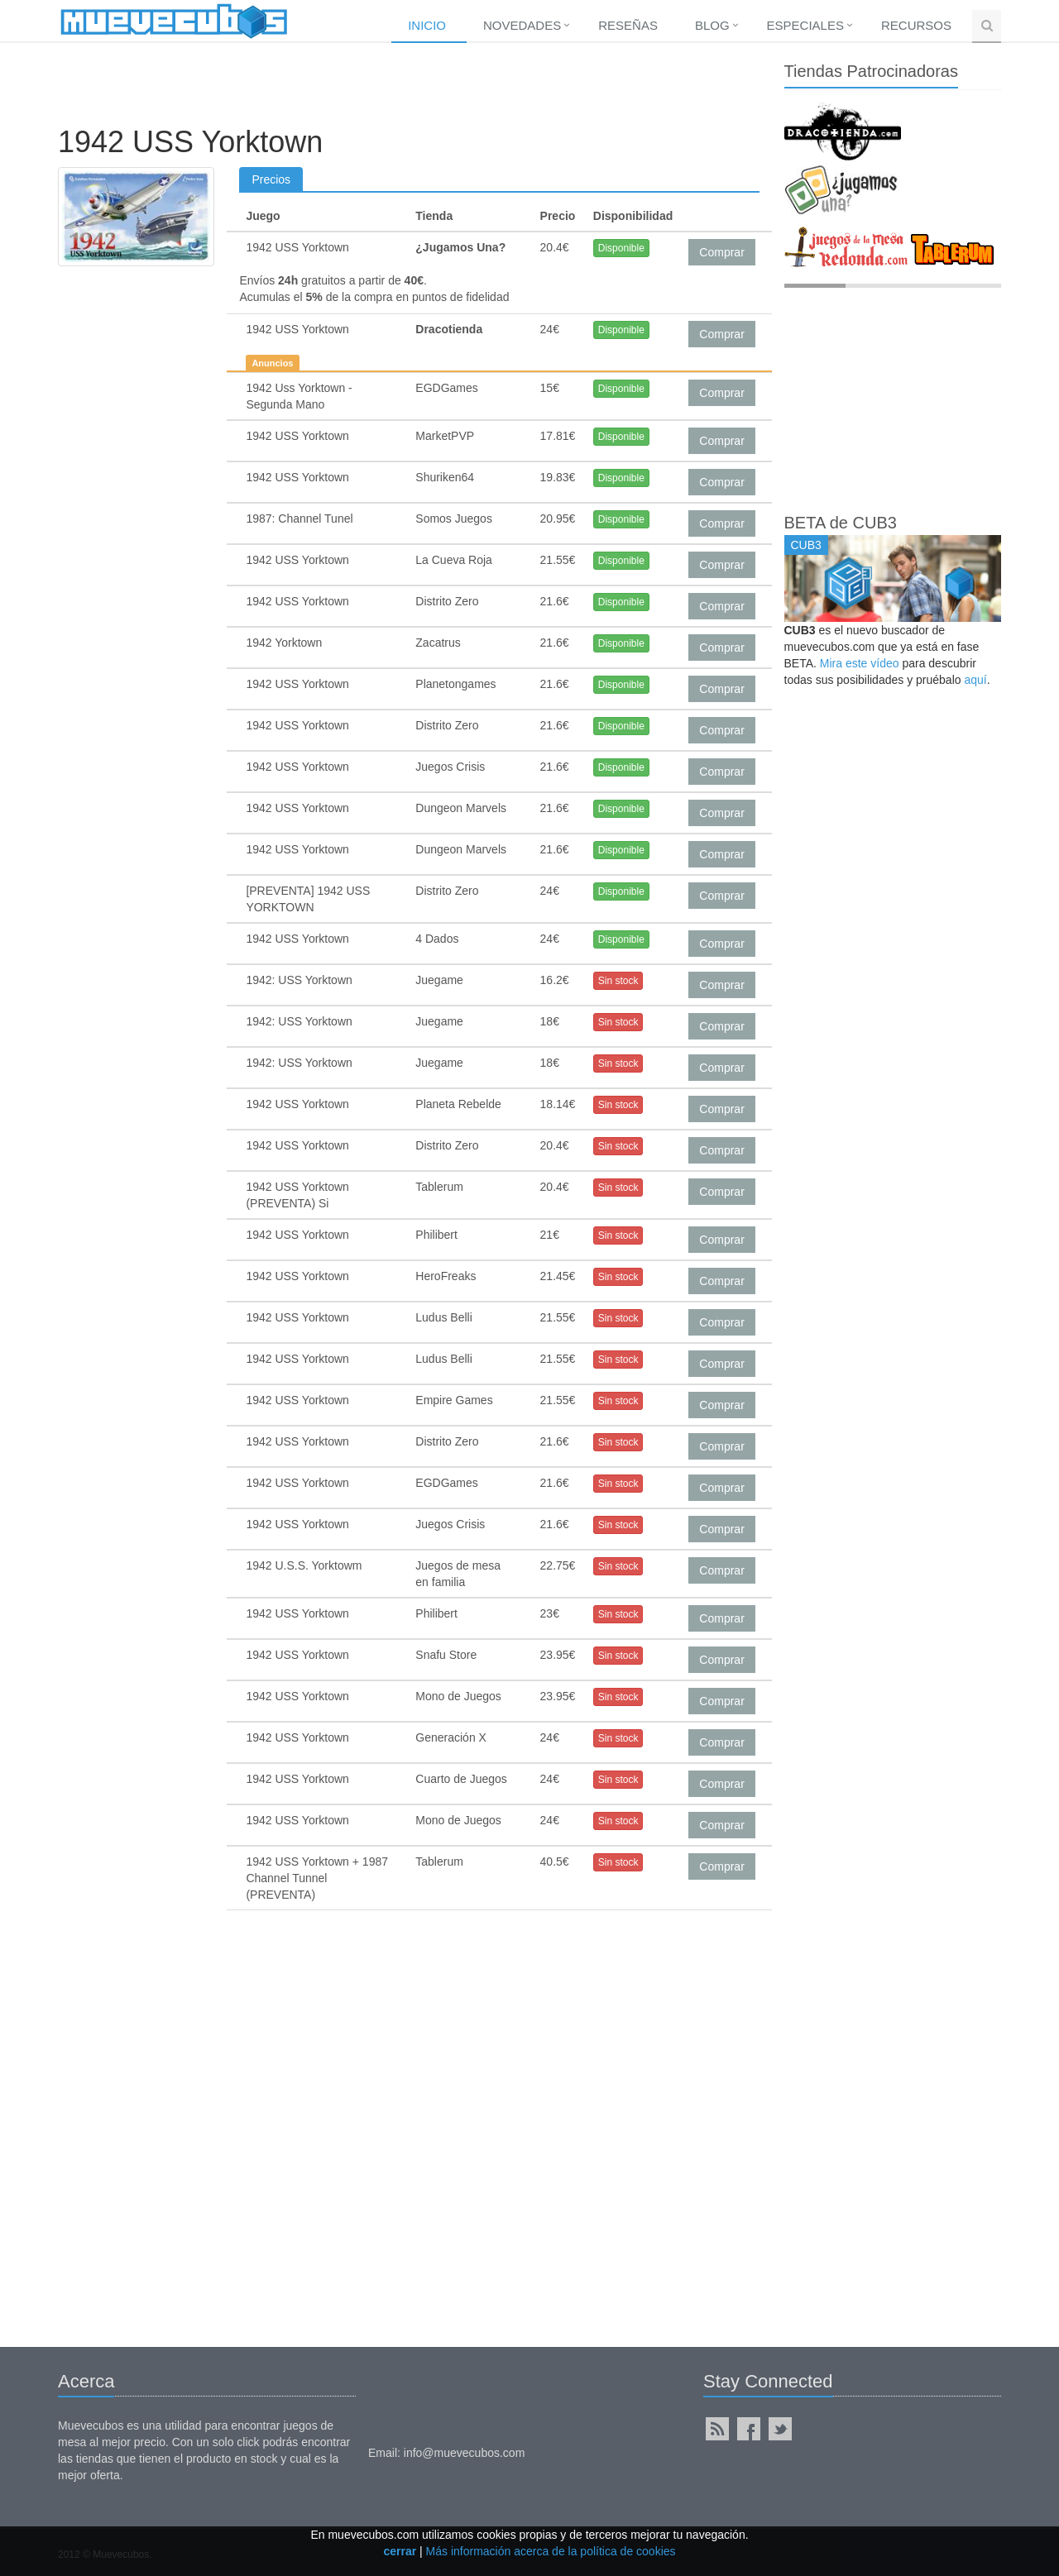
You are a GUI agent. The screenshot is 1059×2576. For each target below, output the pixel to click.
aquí (975, 679)
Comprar (721, 252)
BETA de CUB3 (840, 523)
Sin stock (618, 981)
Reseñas (628, 25)
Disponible (621, 248)
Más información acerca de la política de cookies (551, 2551)
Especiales (805, 25)
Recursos (916, 25)
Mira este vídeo (859, 663)
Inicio (427, 25)
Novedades (522, 25)
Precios (271, 179)
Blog (712, 25)
